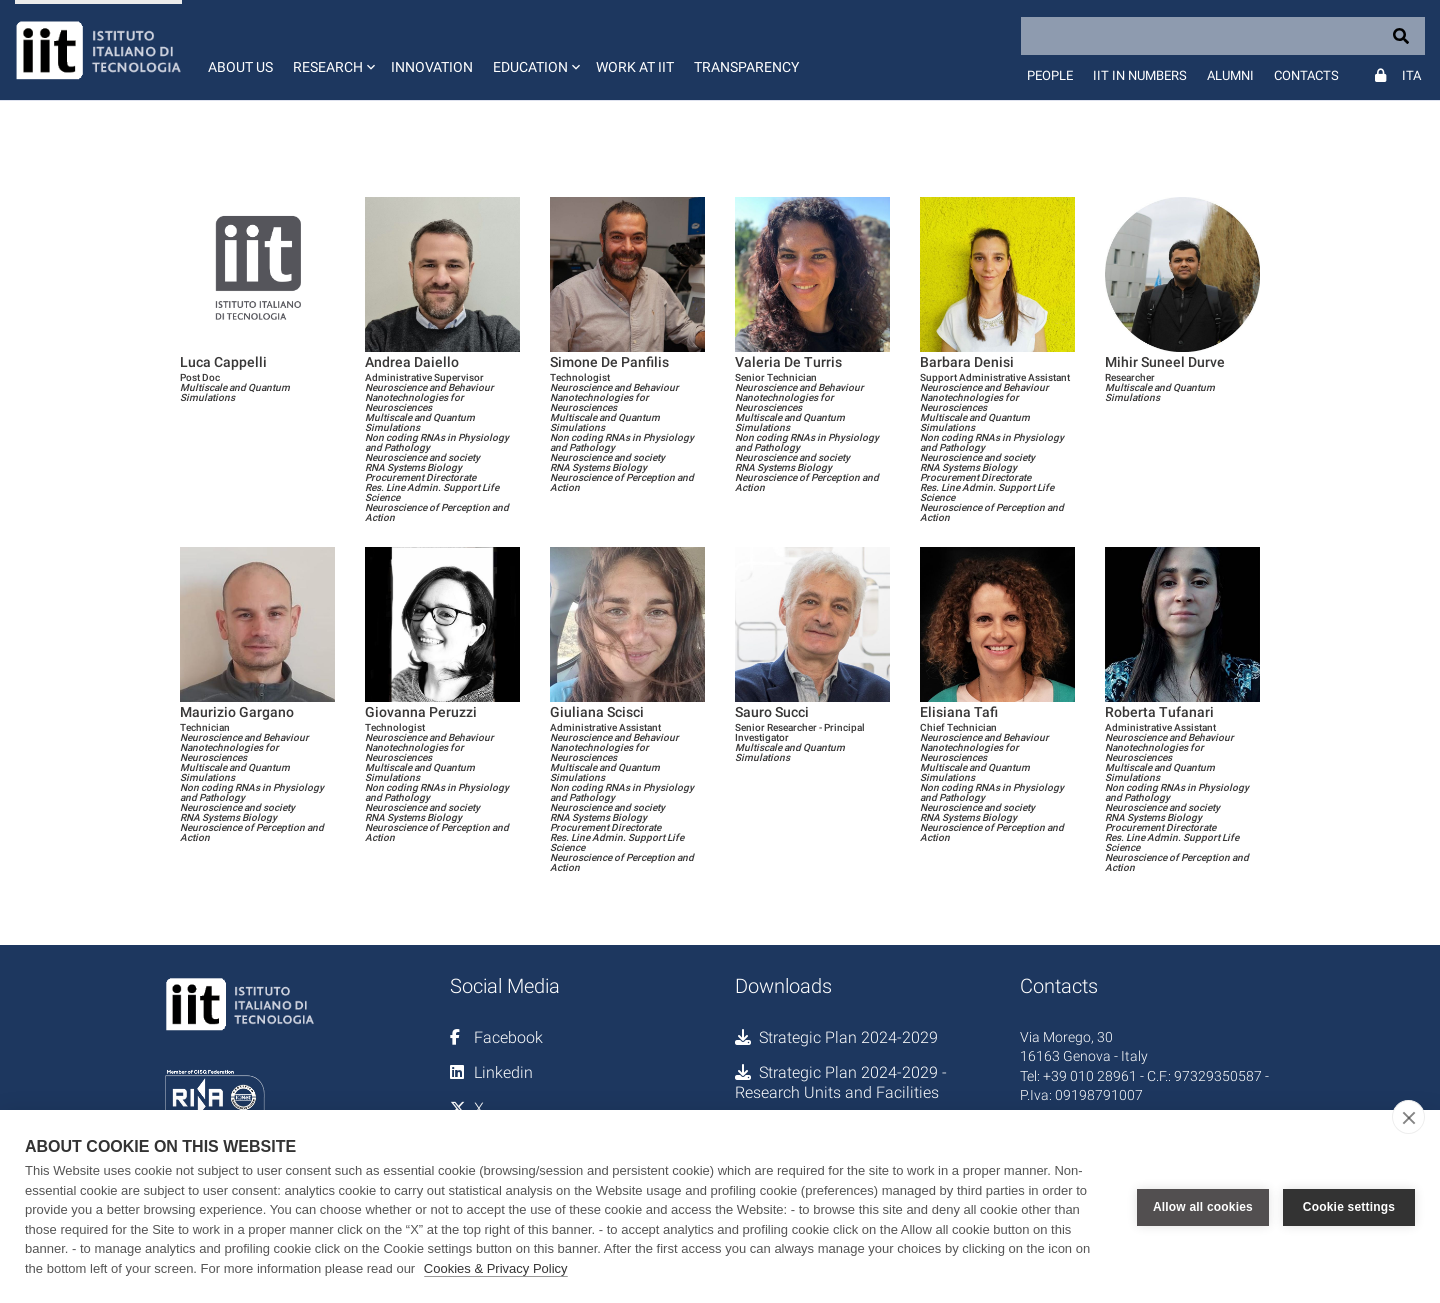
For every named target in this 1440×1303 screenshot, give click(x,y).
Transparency (746, 67)
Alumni (1230, 75)
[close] (1408, 1117)
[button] (332, 50)
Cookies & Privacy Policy (496, 1268)
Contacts (1306, 75)
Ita (1411, 75)
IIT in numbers (1140, 75)
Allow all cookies (1203, 1207)
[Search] (1223, 36)
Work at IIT (635, 67)
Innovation (432, 67)
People (1050, 75)
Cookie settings (1349, 1207)
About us (240, 67)
